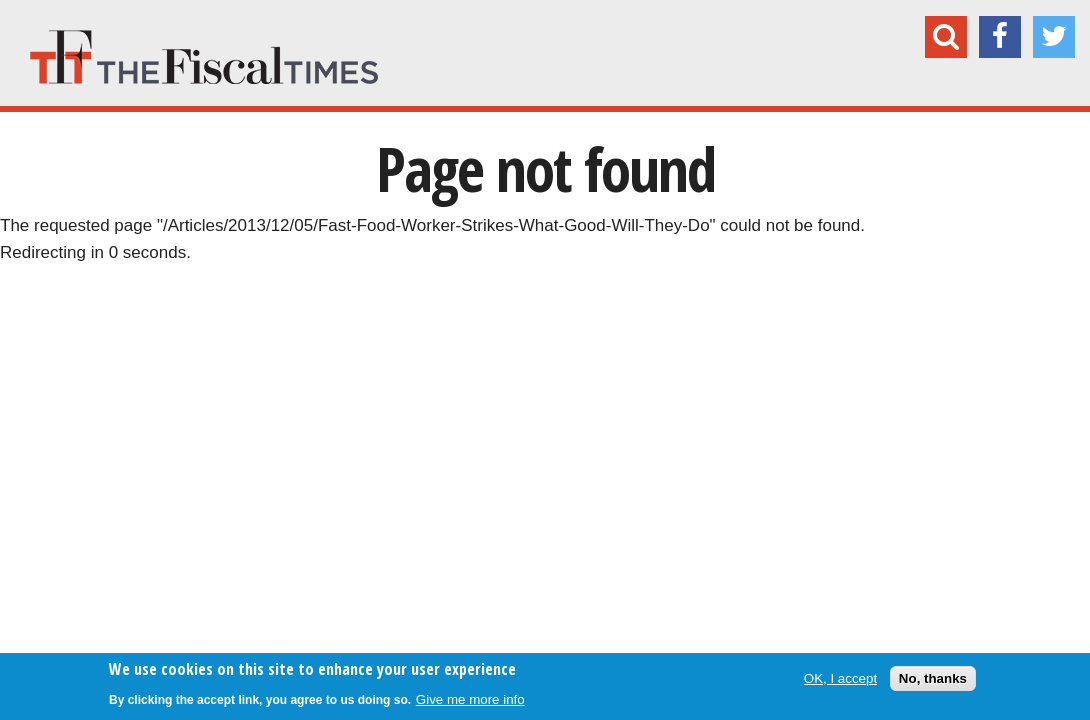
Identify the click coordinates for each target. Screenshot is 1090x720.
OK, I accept (840, 678)
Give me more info (470, 699)
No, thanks (933, 678)
